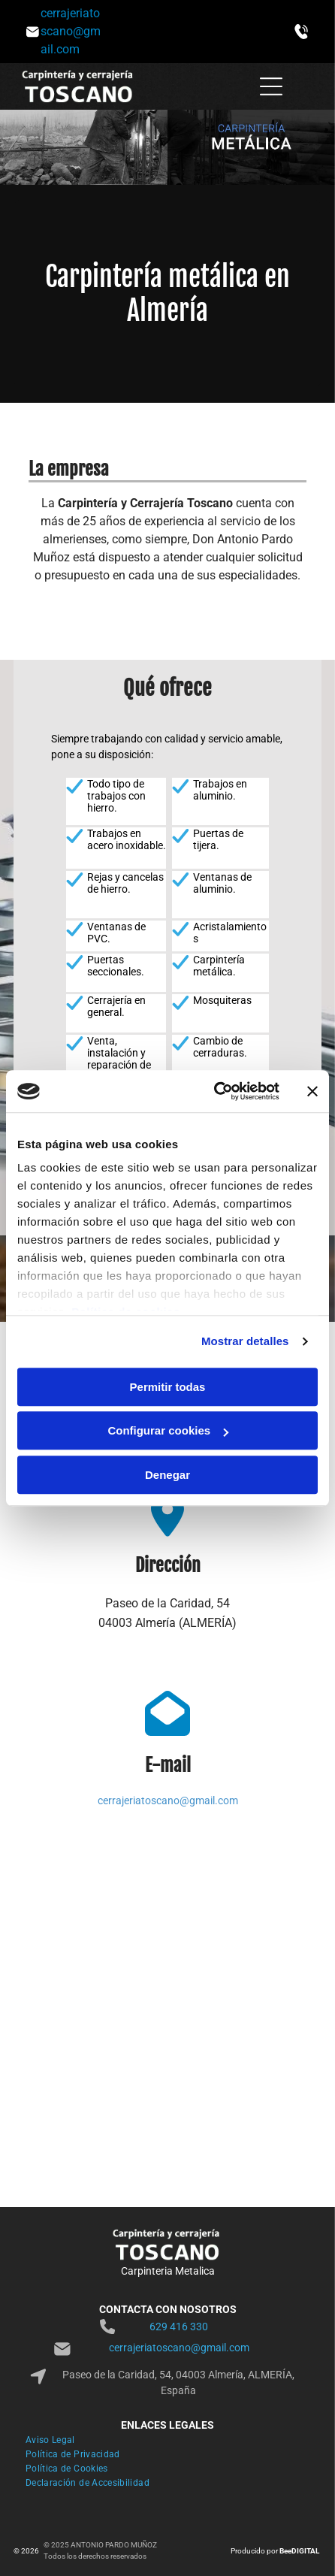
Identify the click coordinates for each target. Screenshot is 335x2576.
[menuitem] (167, 2442)
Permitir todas (168, 1386)
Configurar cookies (167, 1430)
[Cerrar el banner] (312, 1091)
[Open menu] (271, 86)
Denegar (167, 1474)
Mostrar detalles (245, 1341)
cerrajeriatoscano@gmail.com (168, 1800)
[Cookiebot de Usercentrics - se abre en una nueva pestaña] (213, 1091)
